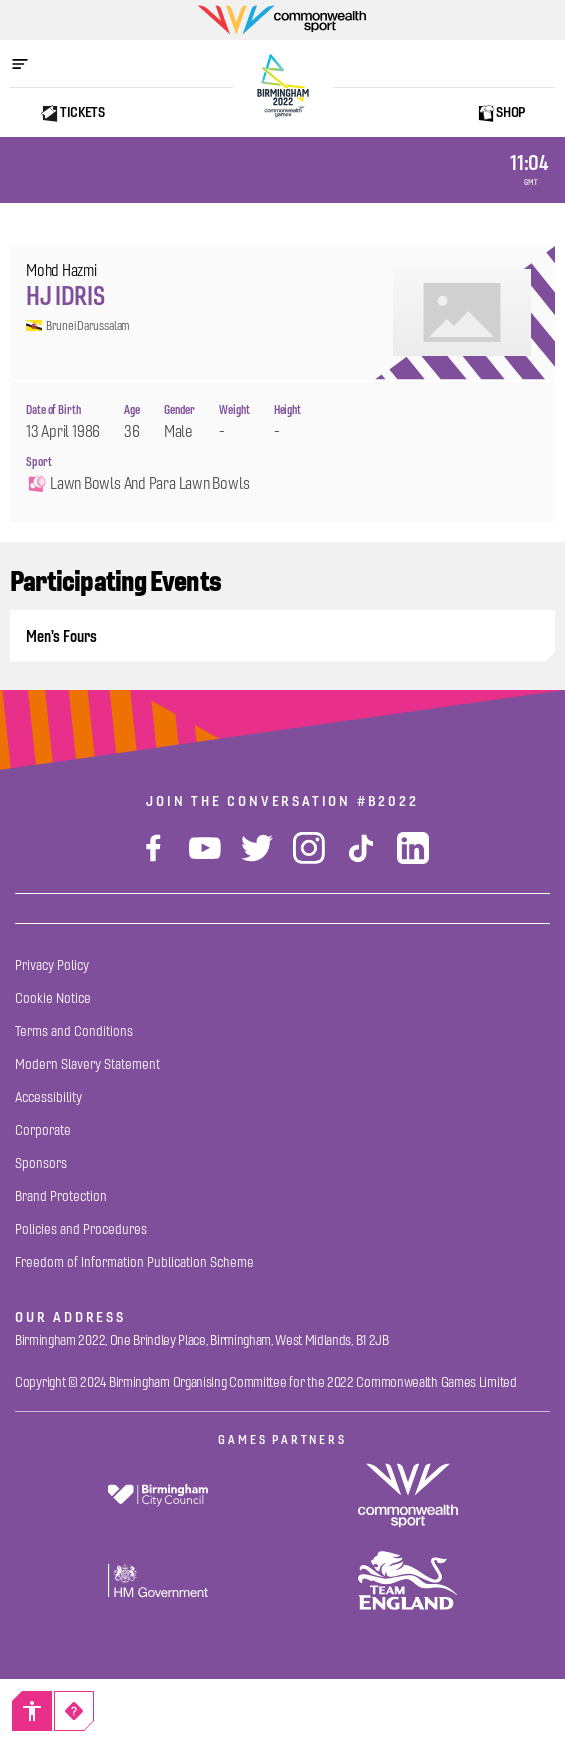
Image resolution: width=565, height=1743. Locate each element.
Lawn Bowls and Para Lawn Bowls (137, 484)
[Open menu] (30, 64)
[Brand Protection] (61, 1196)
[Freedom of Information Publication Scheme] (134, 1262)
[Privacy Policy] (52, 965)
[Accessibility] (32, 1711)
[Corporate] (43, 1130)
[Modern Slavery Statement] (87, 1064)
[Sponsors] (41, 1163)
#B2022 (388, 801)
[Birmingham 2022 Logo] (283, 86)
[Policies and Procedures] (81, 1229)
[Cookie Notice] (53, 998)
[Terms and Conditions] (74, 1031)
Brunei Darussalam (78, 325)
